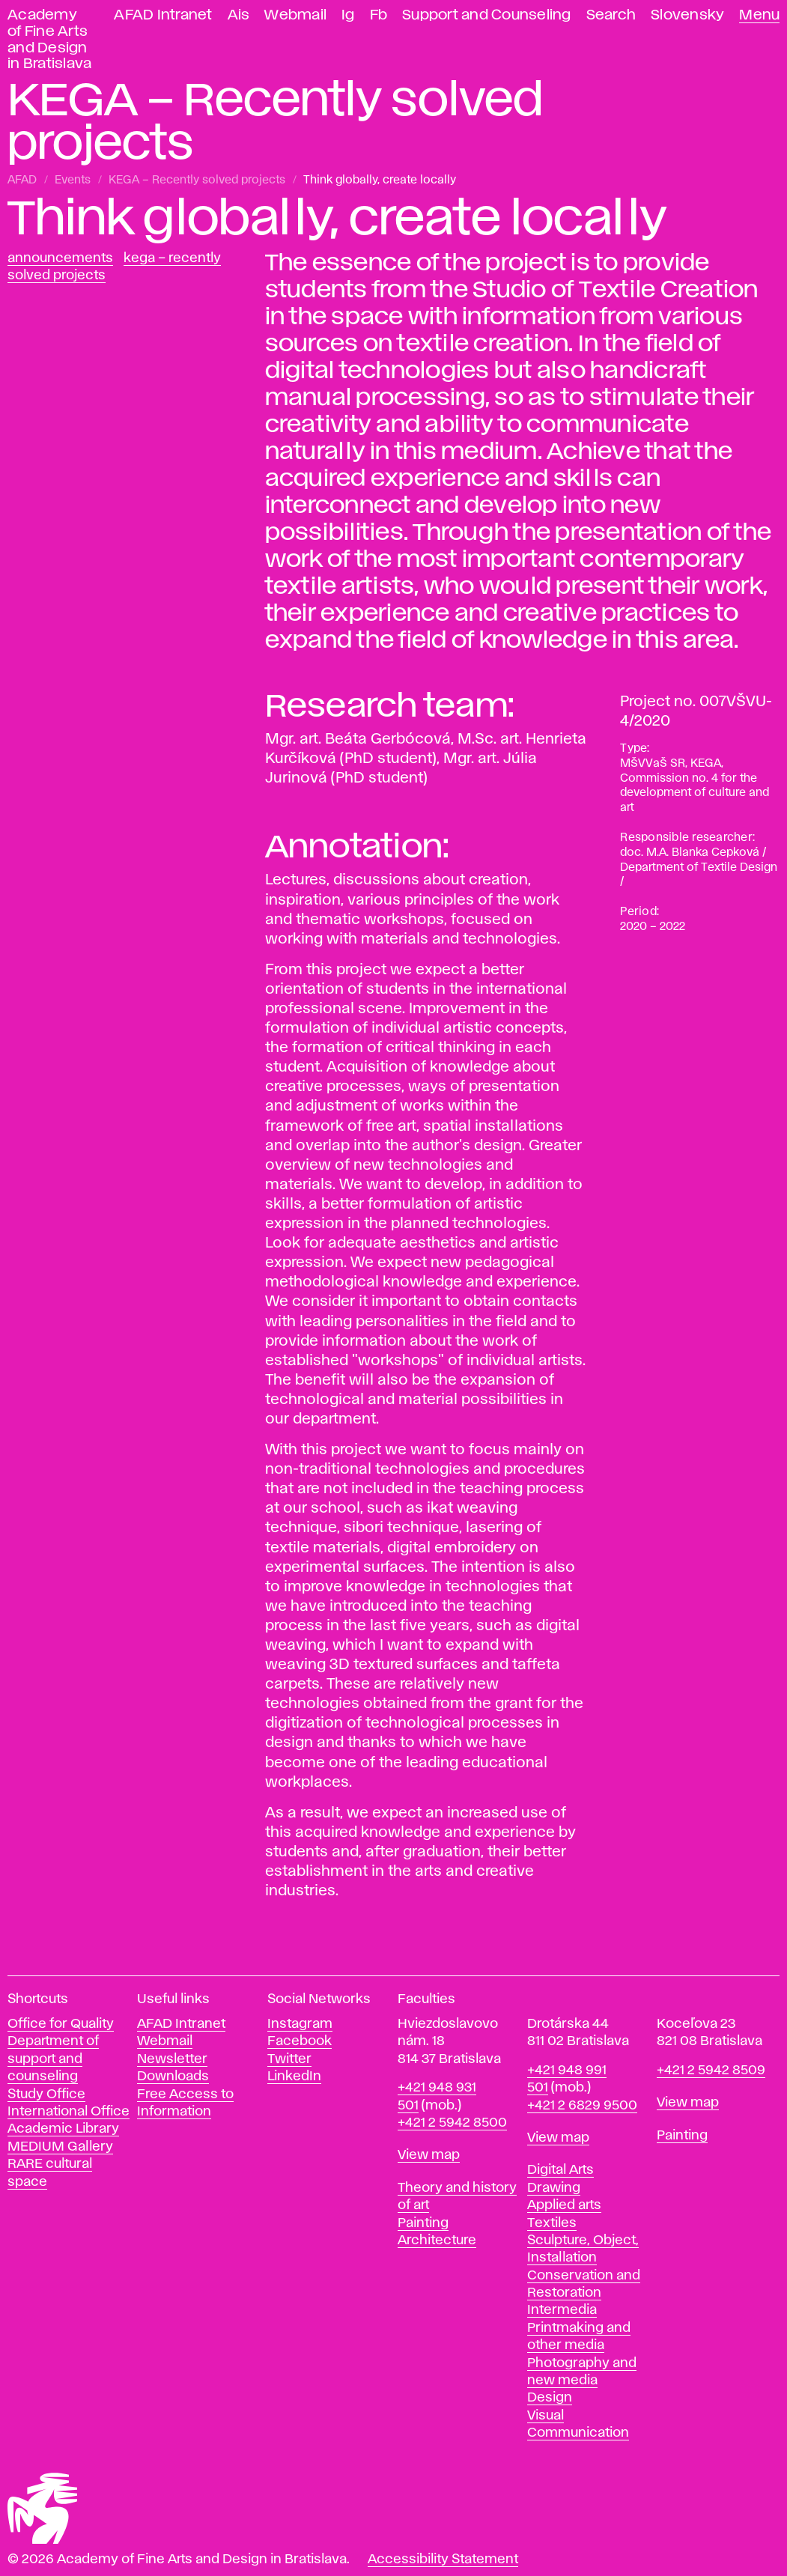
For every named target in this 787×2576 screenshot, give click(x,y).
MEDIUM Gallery (60, 2147)
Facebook (299, 2041)
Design (549, 2398)
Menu (759, 15)
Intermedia (562, 2310)
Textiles (552, 2223)
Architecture (437, 2241)
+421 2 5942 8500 (452, 2123)
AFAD (22, 180)
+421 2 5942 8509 (711, 2071)
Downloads (173, 2077)
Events (73, 180)
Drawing (553, 2188)
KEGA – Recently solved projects (197, 180)
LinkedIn (294, 2077)
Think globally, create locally (379, 180)
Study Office (46, 2094)
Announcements (60, 258)
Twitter (289, 2059)
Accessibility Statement (443, 2560)
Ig (348, 15)
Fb (379, 15)
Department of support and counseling (53, 2059)
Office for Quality (60, 2024)
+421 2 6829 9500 (582, 2106)
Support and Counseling (486, 15)
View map (429, 2155)
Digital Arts (560, 2170)
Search (611, 15)
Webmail (295, 15)
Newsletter (172, 2059)
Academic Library (63, 2129)
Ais (239, 15)
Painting (423, 2223)
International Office (68, 2112)
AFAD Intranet (163, 15)
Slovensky (687, 15)
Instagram (299, 2024)
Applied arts (564, 2205)
